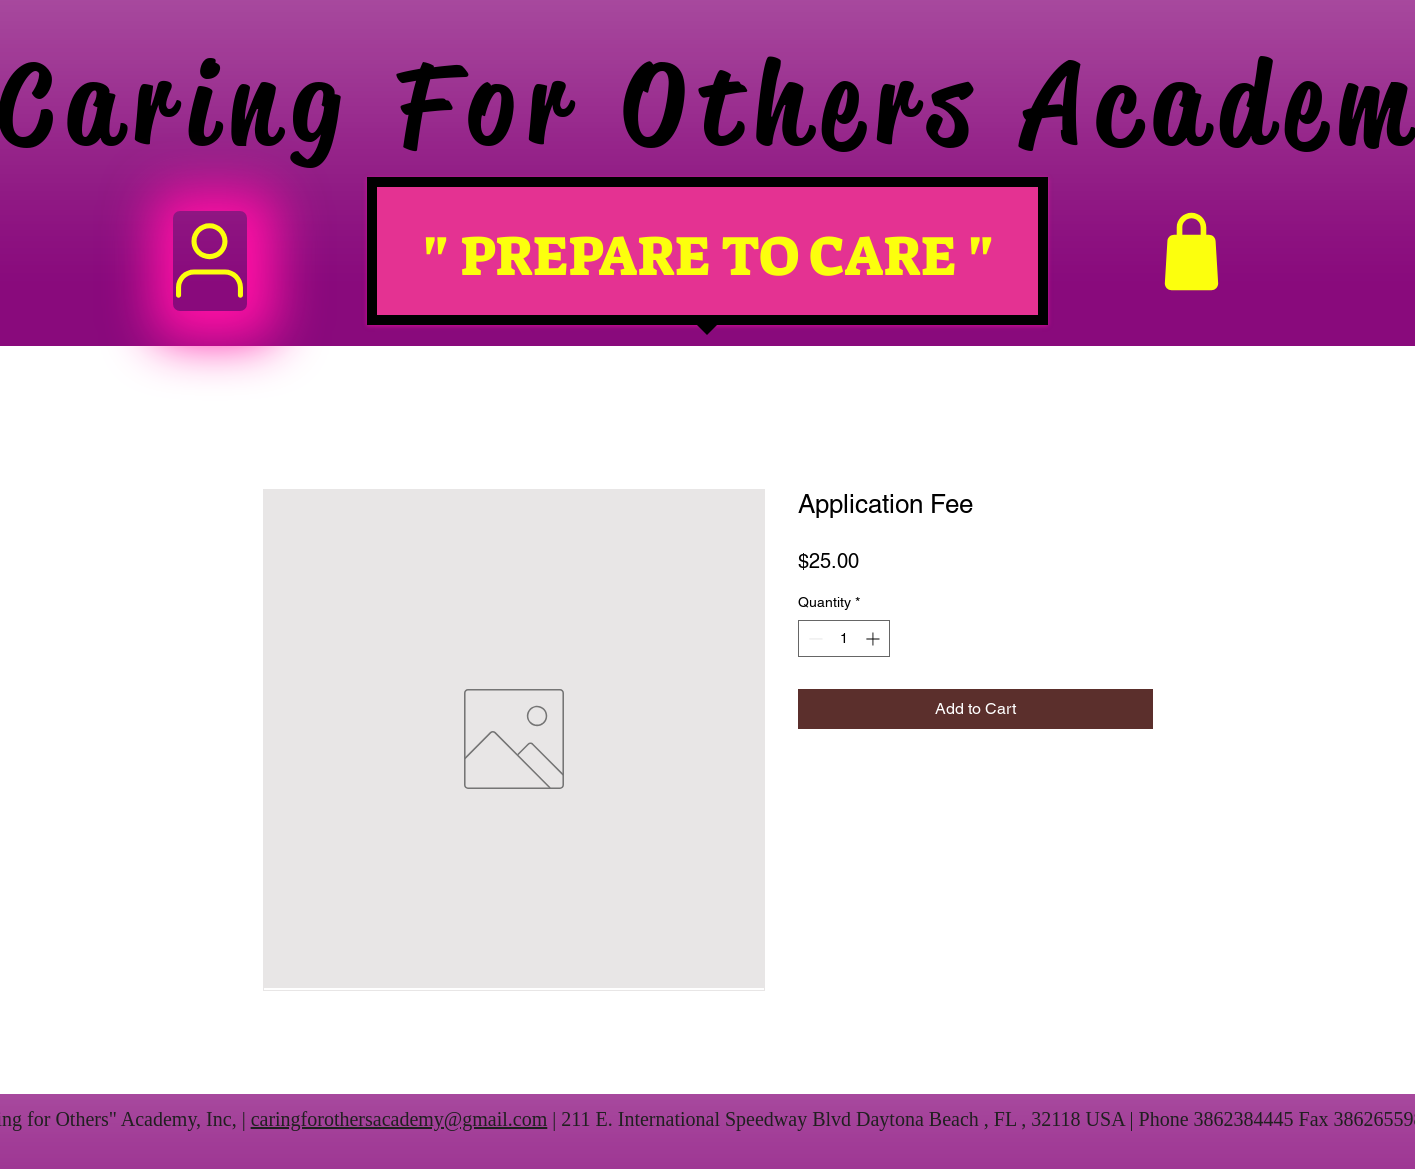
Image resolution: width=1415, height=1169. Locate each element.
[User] (210, 261)
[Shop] (1192, 252)
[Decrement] (813, 638)
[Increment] (874, 638)
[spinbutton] (844, 638)
